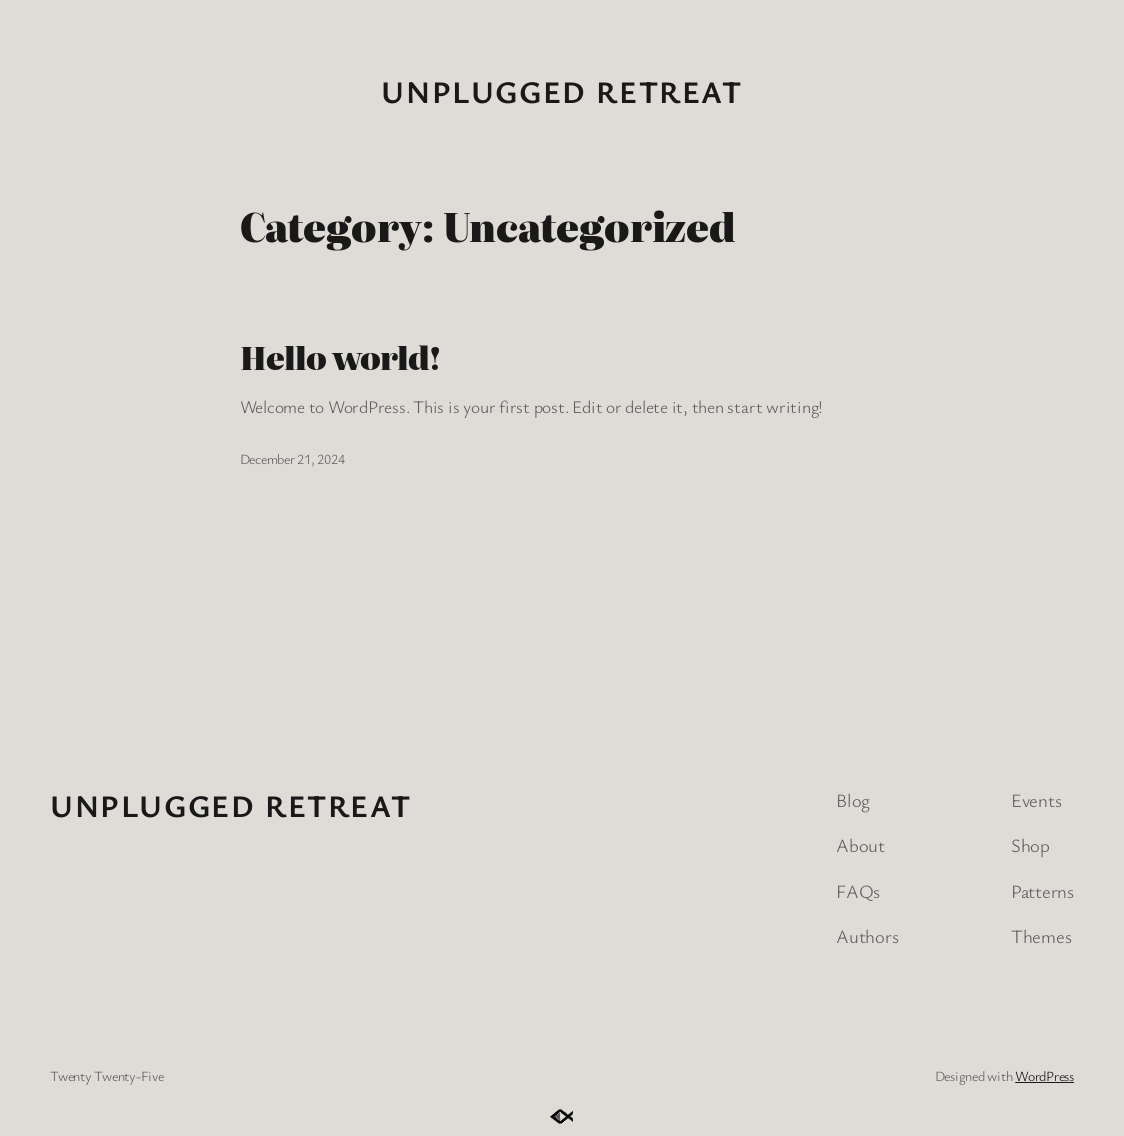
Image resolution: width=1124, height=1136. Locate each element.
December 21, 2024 (292, 458)
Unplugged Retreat (561, 91)
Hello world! (340, 356)
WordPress (1044, 1075)
